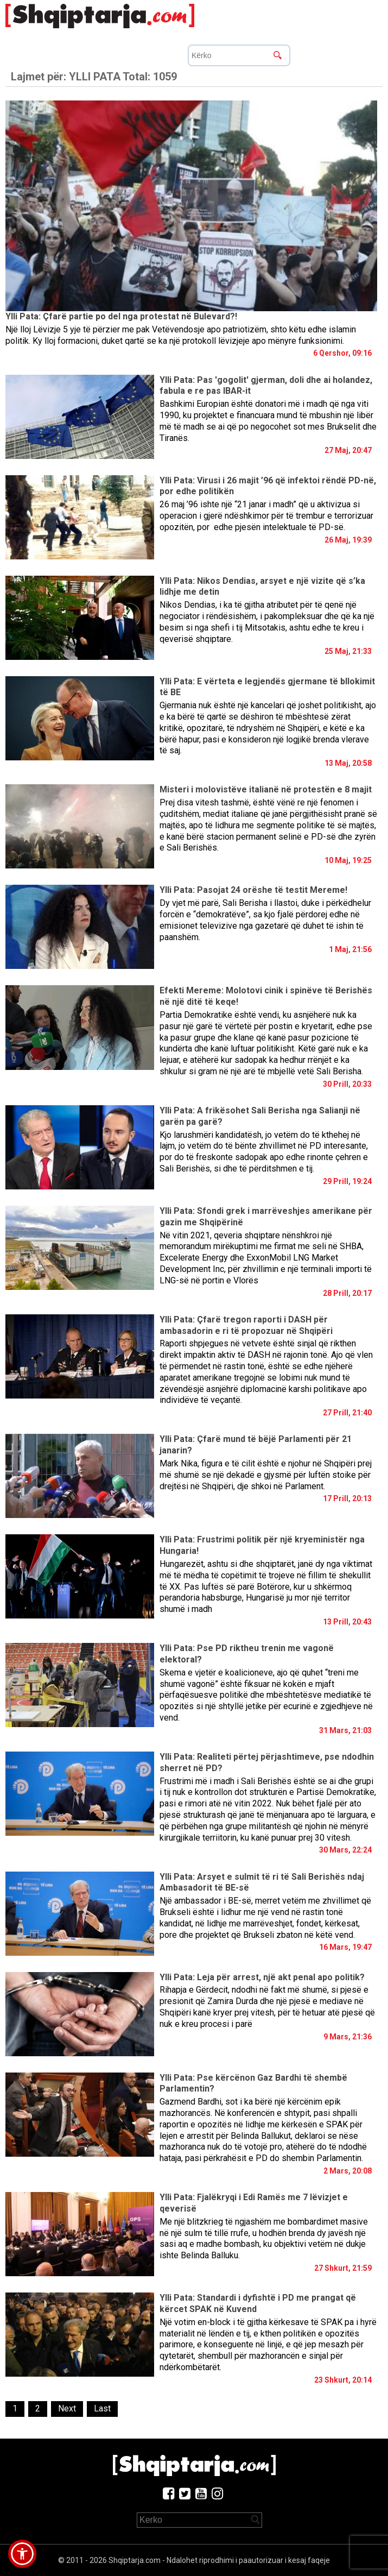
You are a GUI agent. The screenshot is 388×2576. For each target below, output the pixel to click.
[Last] (102, 2409)
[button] (22, 2553)
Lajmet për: (94, 76)
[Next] (67, 2409)
